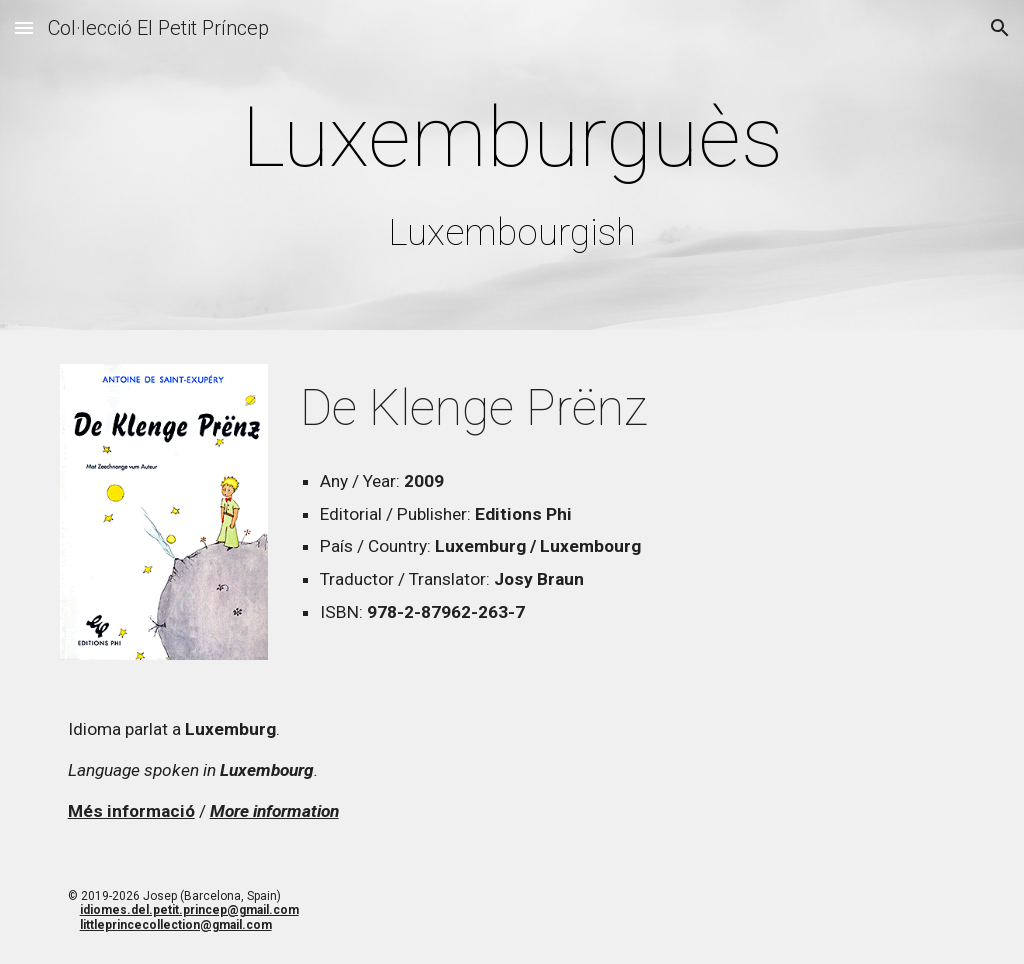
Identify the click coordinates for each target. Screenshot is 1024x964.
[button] (24, 27)
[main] (512, 169)
